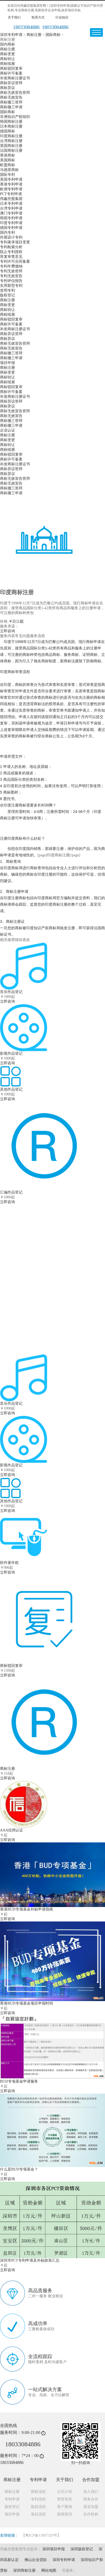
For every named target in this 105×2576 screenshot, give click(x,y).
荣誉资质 (64, 2499)
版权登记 (7, 295)
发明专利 (7, 290)
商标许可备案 (11, 73)
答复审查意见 (11, 257)
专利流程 (38, 2499)
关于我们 (14, 17)
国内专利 (7, 233)
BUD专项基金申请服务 (19, 2081)
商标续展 (7, 64)
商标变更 (7, 54)
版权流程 (38, 2507)
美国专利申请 (11, 179)
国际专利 (7, 175)
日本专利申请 (11, 204)
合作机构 (90, 2514)
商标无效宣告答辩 (15, 93)
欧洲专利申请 (11, 189)
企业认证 (7, 430)
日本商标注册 (11, 126)
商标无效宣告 (11, 97)
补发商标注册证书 (15, 78)
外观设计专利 (11, 237)
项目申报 (7, 363)
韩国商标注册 (11, 122)
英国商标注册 (11, 146)
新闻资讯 (64, 2514)
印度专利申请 (11, 223)
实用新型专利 (11, 286)
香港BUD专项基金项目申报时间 (26, 2003)
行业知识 (61, 17)
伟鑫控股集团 (11, 199)
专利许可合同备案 (15, 261)
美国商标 (7, 160)
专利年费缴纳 (11, 266)
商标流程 (38, 2492)
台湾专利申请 (11, 208)
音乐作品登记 (11, 1404)
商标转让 (7, 59)
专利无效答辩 (11, 271)
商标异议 (7, 88)
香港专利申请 (11, 184)
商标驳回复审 (11, 68)
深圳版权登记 (81, 2549)
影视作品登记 (11, 1465)
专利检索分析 (11, 247)
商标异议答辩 (11, 83)
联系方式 (38, 17)
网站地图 (48, 2570)
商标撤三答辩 (11, 102)
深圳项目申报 (53, 2549)
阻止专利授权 (11, 252)
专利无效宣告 (11, 276)
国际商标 (53, 35)
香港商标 (7, 155)
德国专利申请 (11, 228)
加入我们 (90, 2492)
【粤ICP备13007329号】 (41, 2535)
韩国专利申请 (11, 218)
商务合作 (90, 2499)
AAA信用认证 (11, 1830)
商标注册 (34, 35)
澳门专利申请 (11, 213)
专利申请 (12, 2499)
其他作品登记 (11, 1501)
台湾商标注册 (11, 141)
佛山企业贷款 (35, 2560)
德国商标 (7, 131)
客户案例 (64, 2507)
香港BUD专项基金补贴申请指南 (26, 1909)
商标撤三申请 (11, 107)
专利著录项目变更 (15, 242)
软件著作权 (77, 1218)
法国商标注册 (11, 150)
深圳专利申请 (11, 35)
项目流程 (38, 2514)
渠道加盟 (90, 2507)
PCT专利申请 (11, 194)
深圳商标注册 (24, 2570)
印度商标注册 (11, 136)
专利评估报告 (11, 281)
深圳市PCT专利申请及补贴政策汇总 (29, 2260)
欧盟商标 (7, 165)
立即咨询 (7, 631)
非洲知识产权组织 (15, 117)
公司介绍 (64, 2492)
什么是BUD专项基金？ (19, 2169)
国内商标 (7, 44)
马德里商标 (9, 170)
